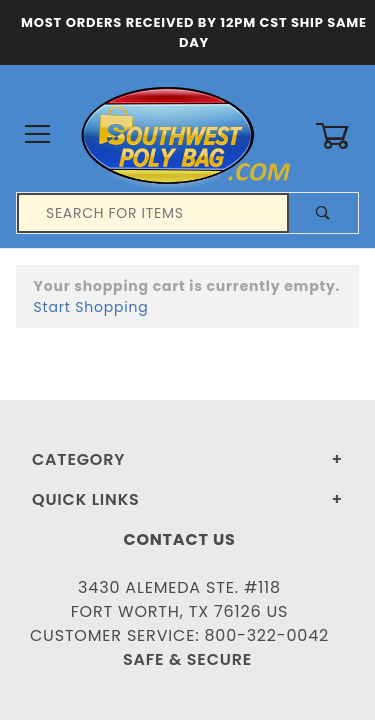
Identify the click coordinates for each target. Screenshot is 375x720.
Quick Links (86, 499)
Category (78, 459)
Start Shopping (91, 307)
